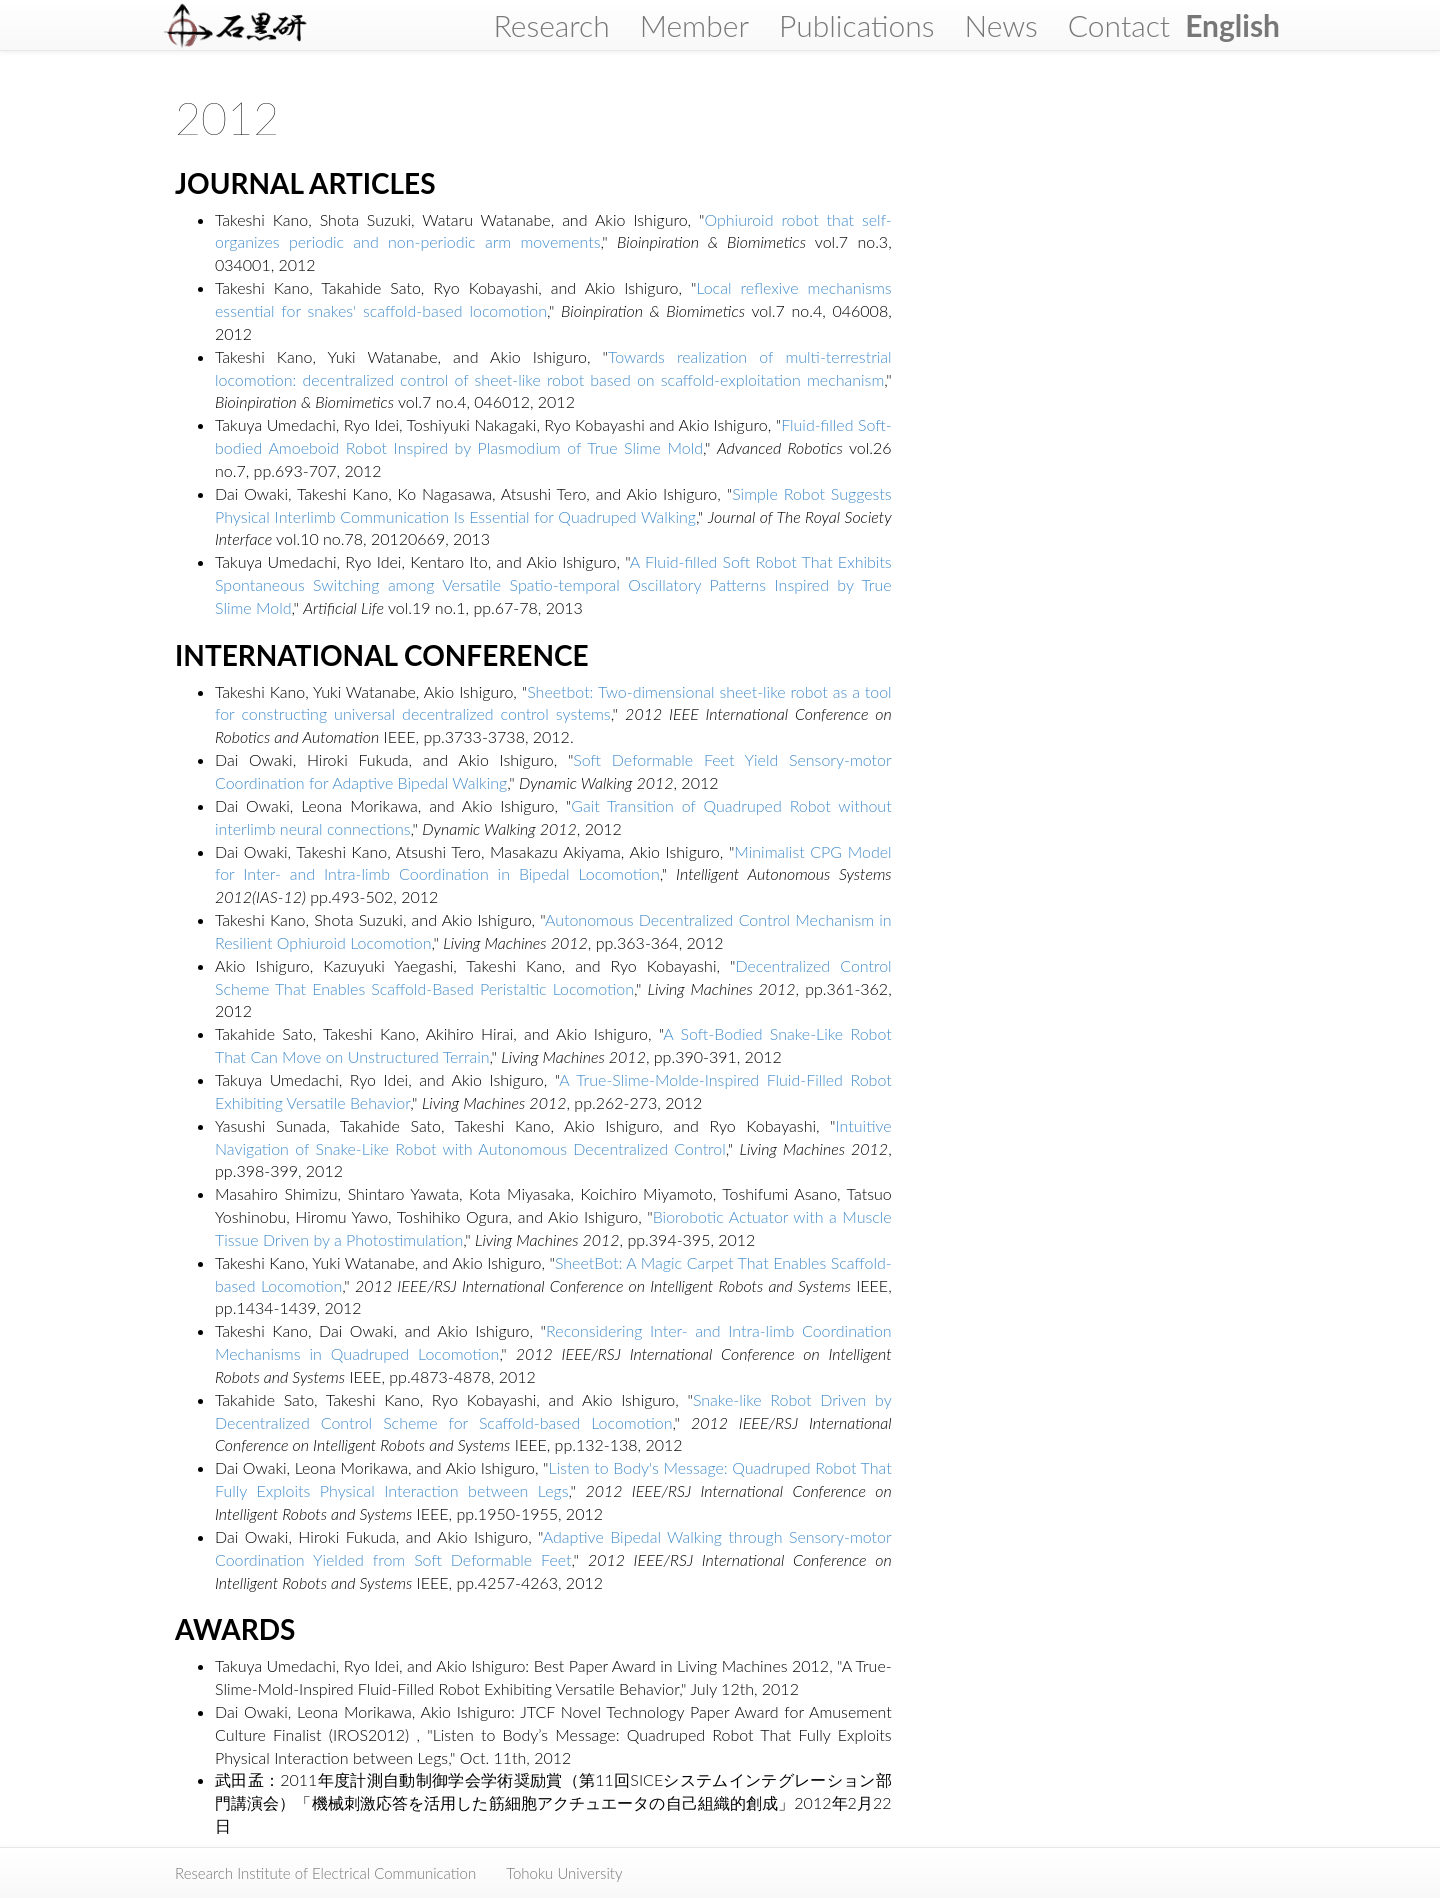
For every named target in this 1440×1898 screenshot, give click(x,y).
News (1000, 25)
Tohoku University (564, 1873)
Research (551, 25)
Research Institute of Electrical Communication (325, 1873)
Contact (1119, 25)
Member (694, 25)
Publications (856, 25)
